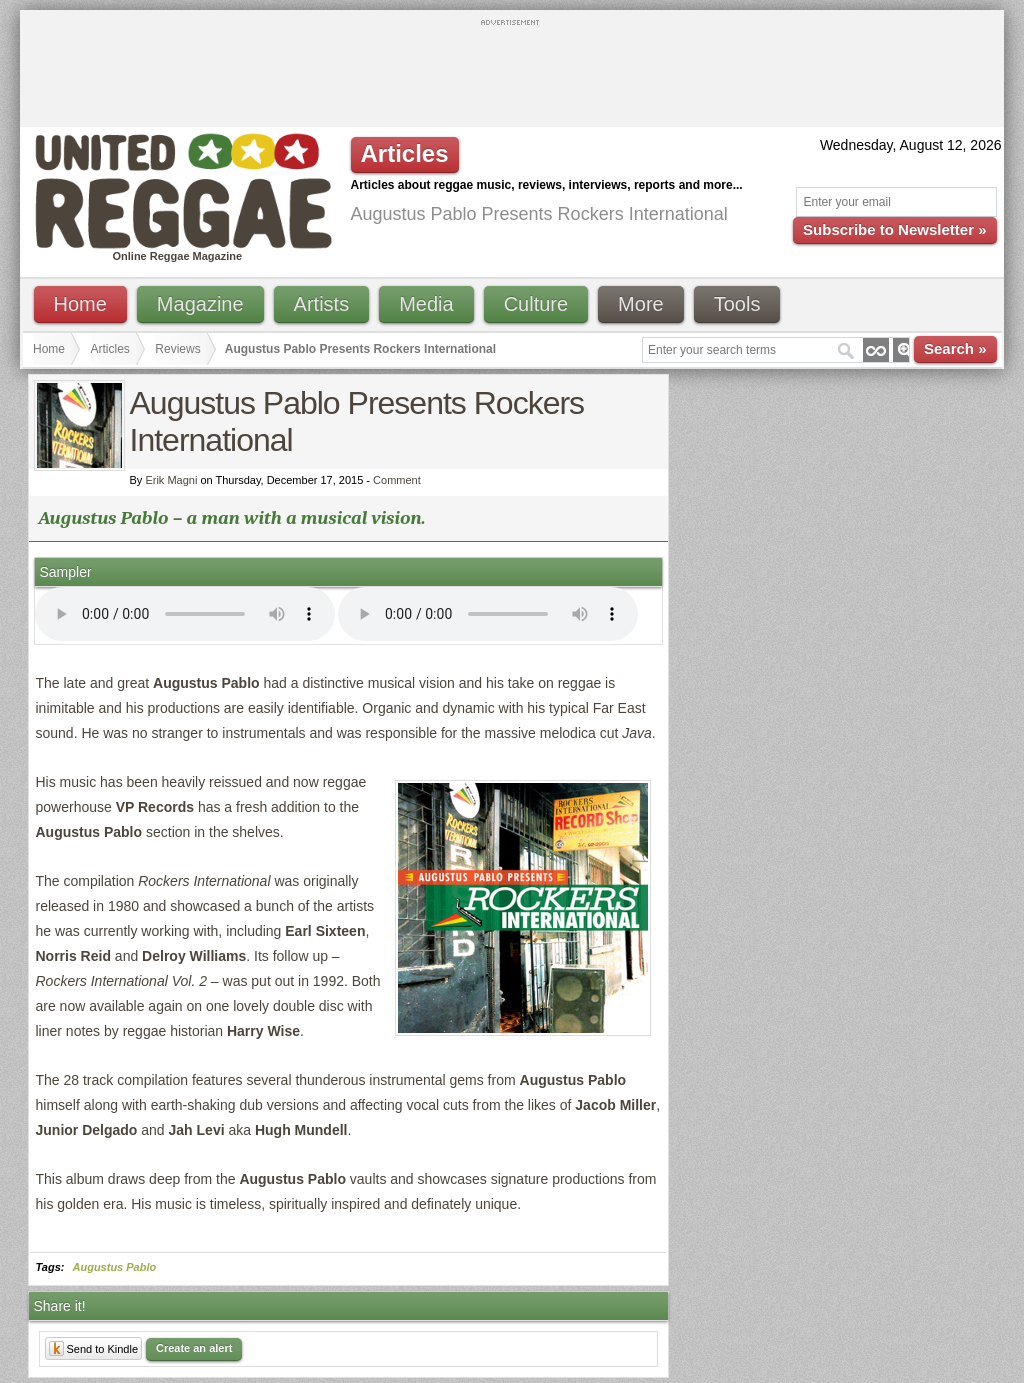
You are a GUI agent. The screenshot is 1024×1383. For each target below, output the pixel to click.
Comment (397, 480)
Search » (955, 348)
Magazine (200, 304)
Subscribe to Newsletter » (894, 229)
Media (426, 304)
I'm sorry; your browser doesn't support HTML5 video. (185, 614)
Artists (322, 304)
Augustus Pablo (115, 1267)
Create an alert (194, 1348)
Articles (110, 349)
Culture (536, 304)
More (641, 304)
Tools (737, 304)
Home (80, 304)
